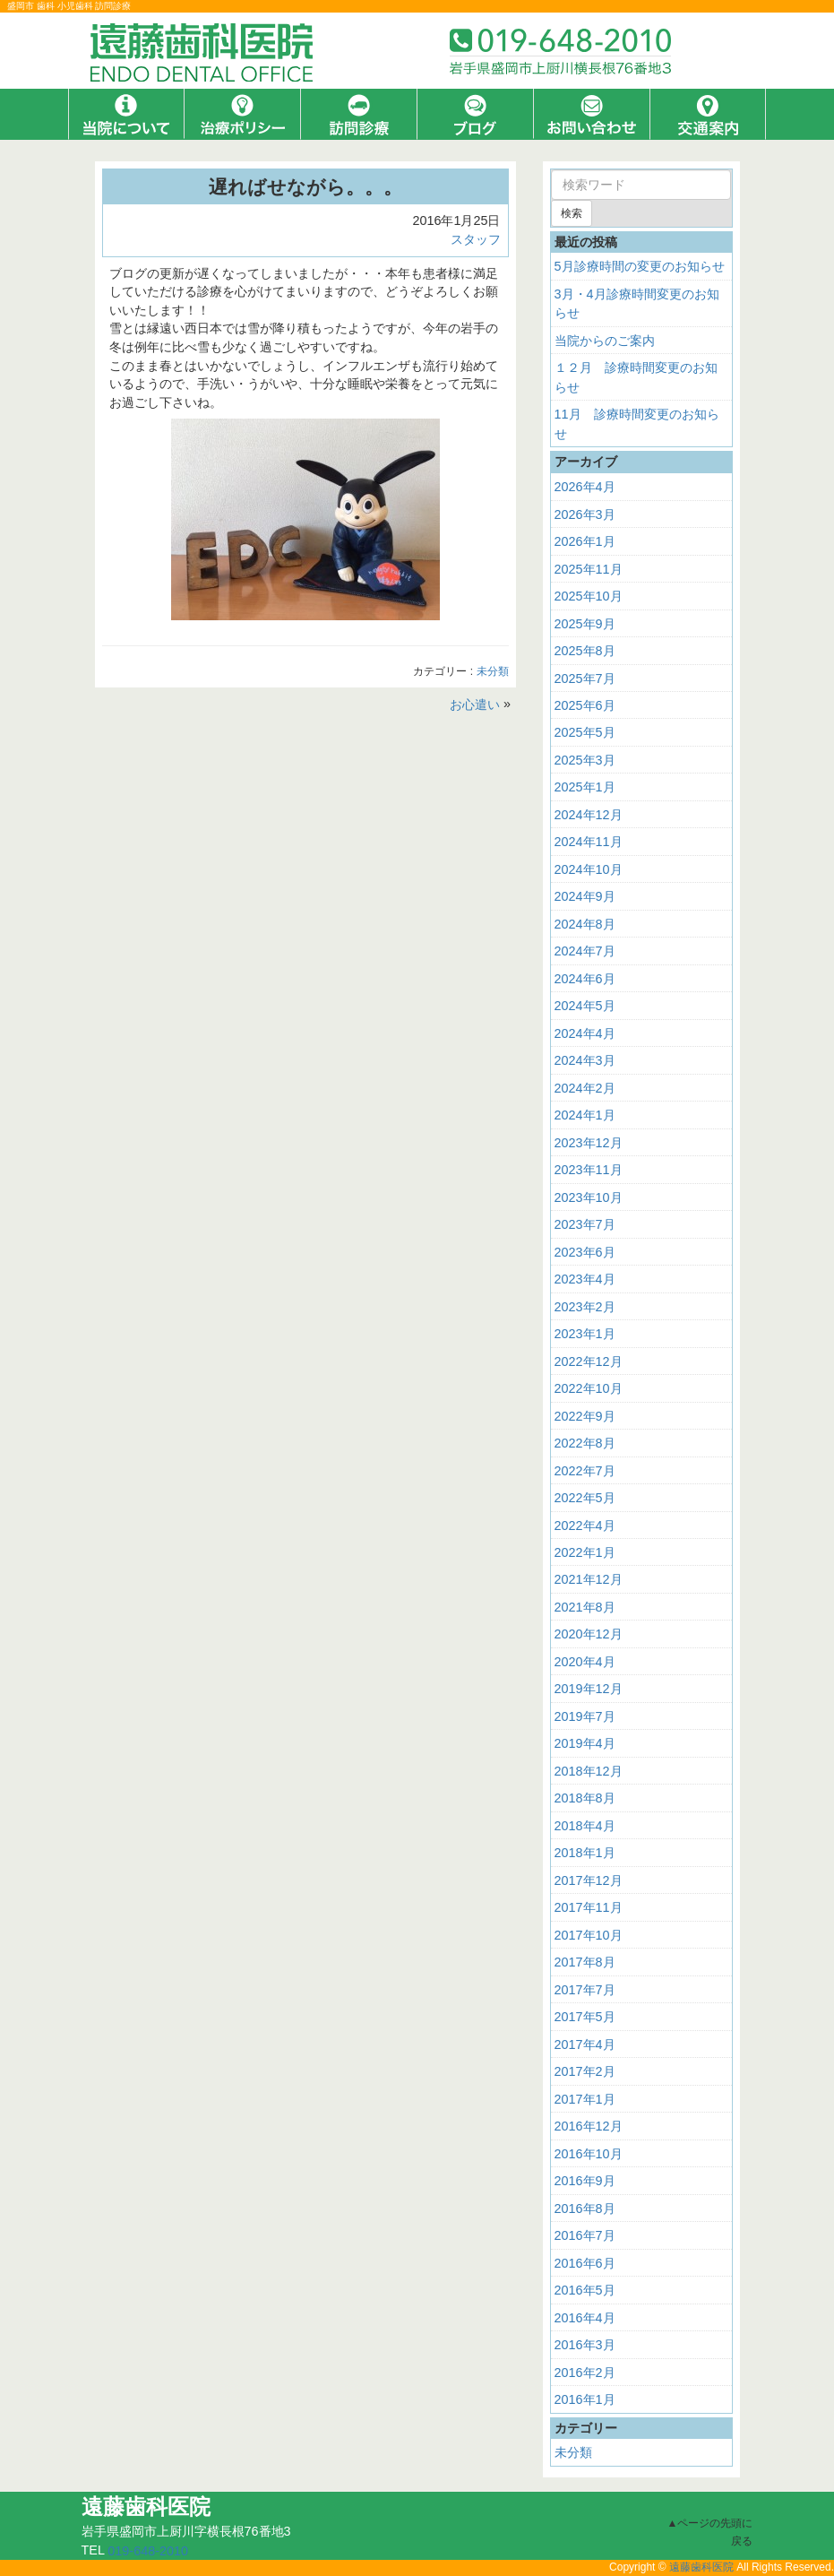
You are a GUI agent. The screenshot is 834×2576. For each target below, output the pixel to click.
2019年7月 (585, 1716)
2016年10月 (589, 2154)
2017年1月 (585, 2099)
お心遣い (475, 704)
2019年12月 (589, 1688)
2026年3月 (585, 514)
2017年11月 (589, 1907)
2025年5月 (585, 732)
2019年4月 (585, 1743)
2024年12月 (589, 815)
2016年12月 (589, 2126)
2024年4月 (585, 1033)
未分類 (493, 672)
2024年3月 (585, 1060)
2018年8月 (585, 1798)
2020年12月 (589, 1634)
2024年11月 (589, 841)
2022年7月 (585, 1470)
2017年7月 (585, 1990)
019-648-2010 (147, 2551)
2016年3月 (585, 2345)
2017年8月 (585, 1962)
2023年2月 (585, 1307)
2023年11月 (589, 1170)
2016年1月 (585, 2399)
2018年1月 (585, 1853)
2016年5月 (585, 2290)
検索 (571, 213)
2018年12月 (589, 1771)
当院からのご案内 (605, 340)
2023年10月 (589, 1197)
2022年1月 (585, 1552)
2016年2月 (585, 2371)
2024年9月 (585, 896)
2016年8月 (585, 2208)
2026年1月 (585, 541)
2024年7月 (585, 951)
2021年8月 (585, 1607)
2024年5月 (585, 1005)
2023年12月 (589, 1143)
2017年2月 (585, 2071)
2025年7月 (585, 677)
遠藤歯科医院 (701, 2567)
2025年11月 (589, 568)
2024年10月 (589, 869)
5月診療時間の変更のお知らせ (640, 266)
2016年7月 (585, 2235)
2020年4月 (585, 1662)
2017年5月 (585, 2017)
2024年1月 (585, 1115)
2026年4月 (585, 487)
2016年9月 (585, 2181)
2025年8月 (585, 651)
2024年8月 (585, 924)
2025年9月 (585, 623)
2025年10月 (589, 596)
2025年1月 (585, 787)
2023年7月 (585, 1224)
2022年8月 (585, 1443)
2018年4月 (585, 1826)
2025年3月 (585, 760)
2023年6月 (585, 1252)
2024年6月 (585, 979)
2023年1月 (585, 1334)
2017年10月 (589, 1935)
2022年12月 (589, 1361)
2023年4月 (585, 1279)
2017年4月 (585, 2044)
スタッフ (476, 239)
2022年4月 (585, 1524)
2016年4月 (585, 2317)
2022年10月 (589, 1388)
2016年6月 (585, 2263)
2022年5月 (585, 1498)
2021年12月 (589, 1579)
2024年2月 (585, 1088)
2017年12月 (589, 1880)
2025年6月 (585, 705)
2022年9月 (585, 1415)
